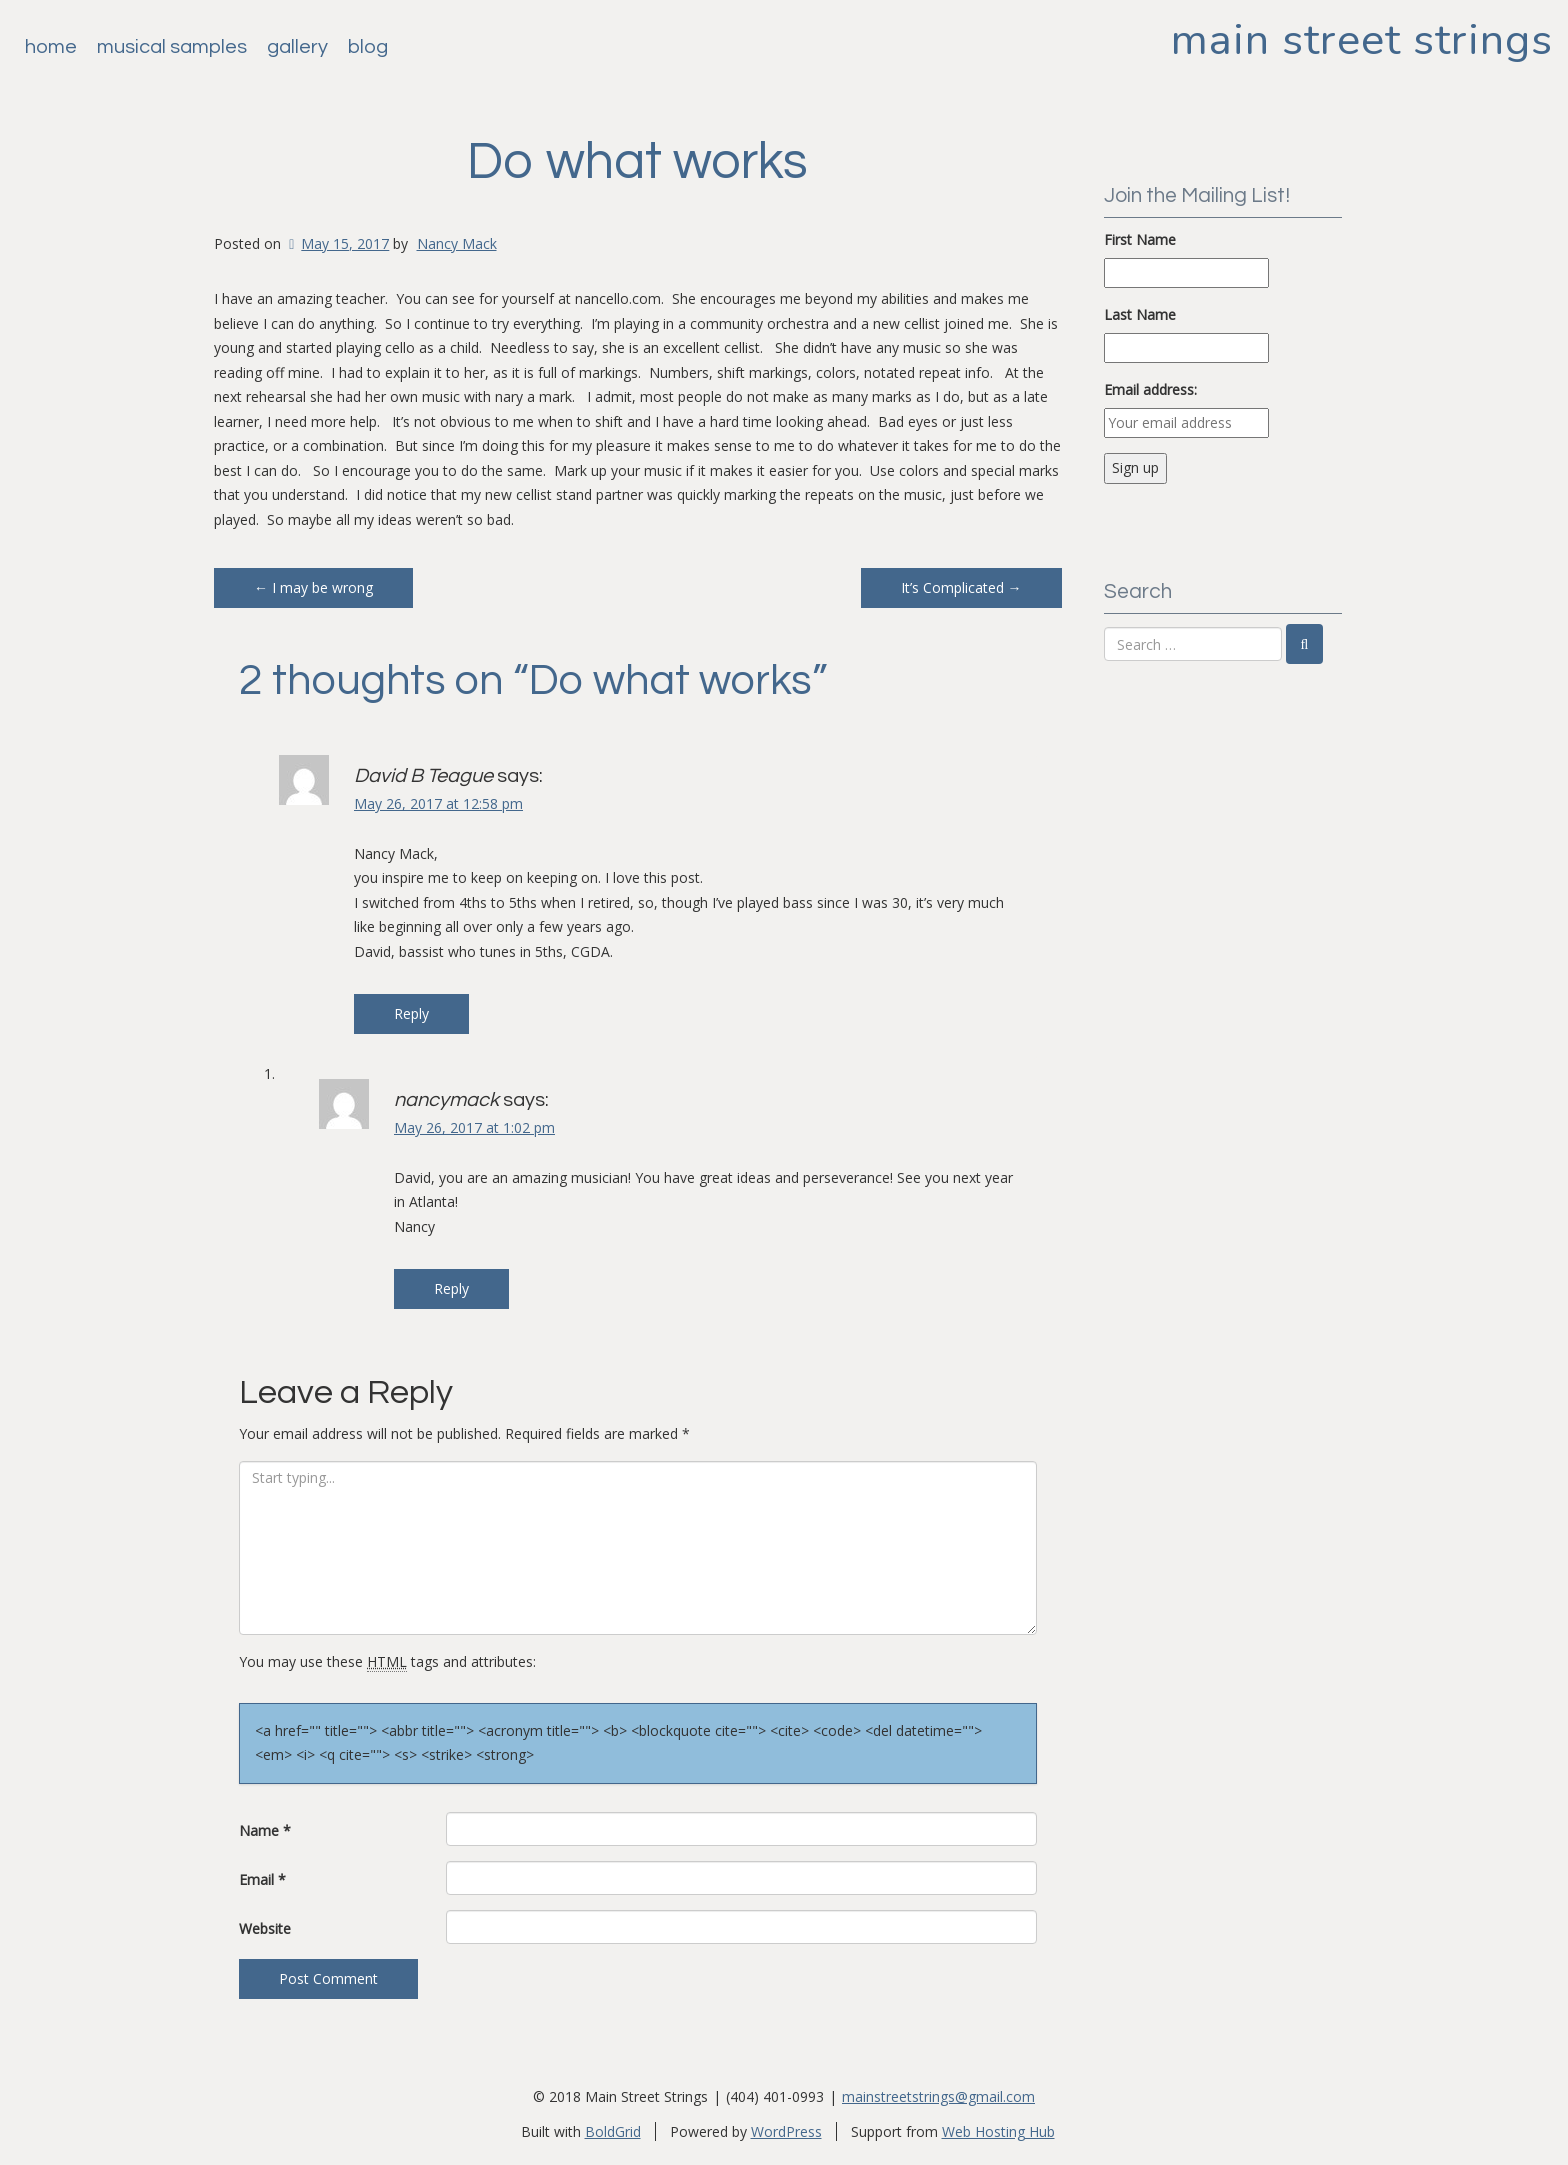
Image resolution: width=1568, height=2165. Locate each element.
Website (265, 1928)
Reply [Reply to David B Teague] (411, 1013)
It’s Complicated (961, 587)
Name (265, 1830)
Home (51, 47)
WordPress (786, 2131)
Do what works (637, 162)
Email (262, 1879)
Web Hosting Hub (998, 2131)
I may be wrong (313, 587)
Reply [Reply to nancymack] (451, 1288)
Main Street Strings (1362, 40)
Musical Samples (172, 47)
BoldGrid (613, 2131)
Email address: (1150, 389)
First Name (1140, 239)
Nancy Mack (457, 243)
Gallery (297, 47)
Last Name (1140, 314)
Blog (368, 47)
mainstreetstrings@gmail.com (938, 2096)
